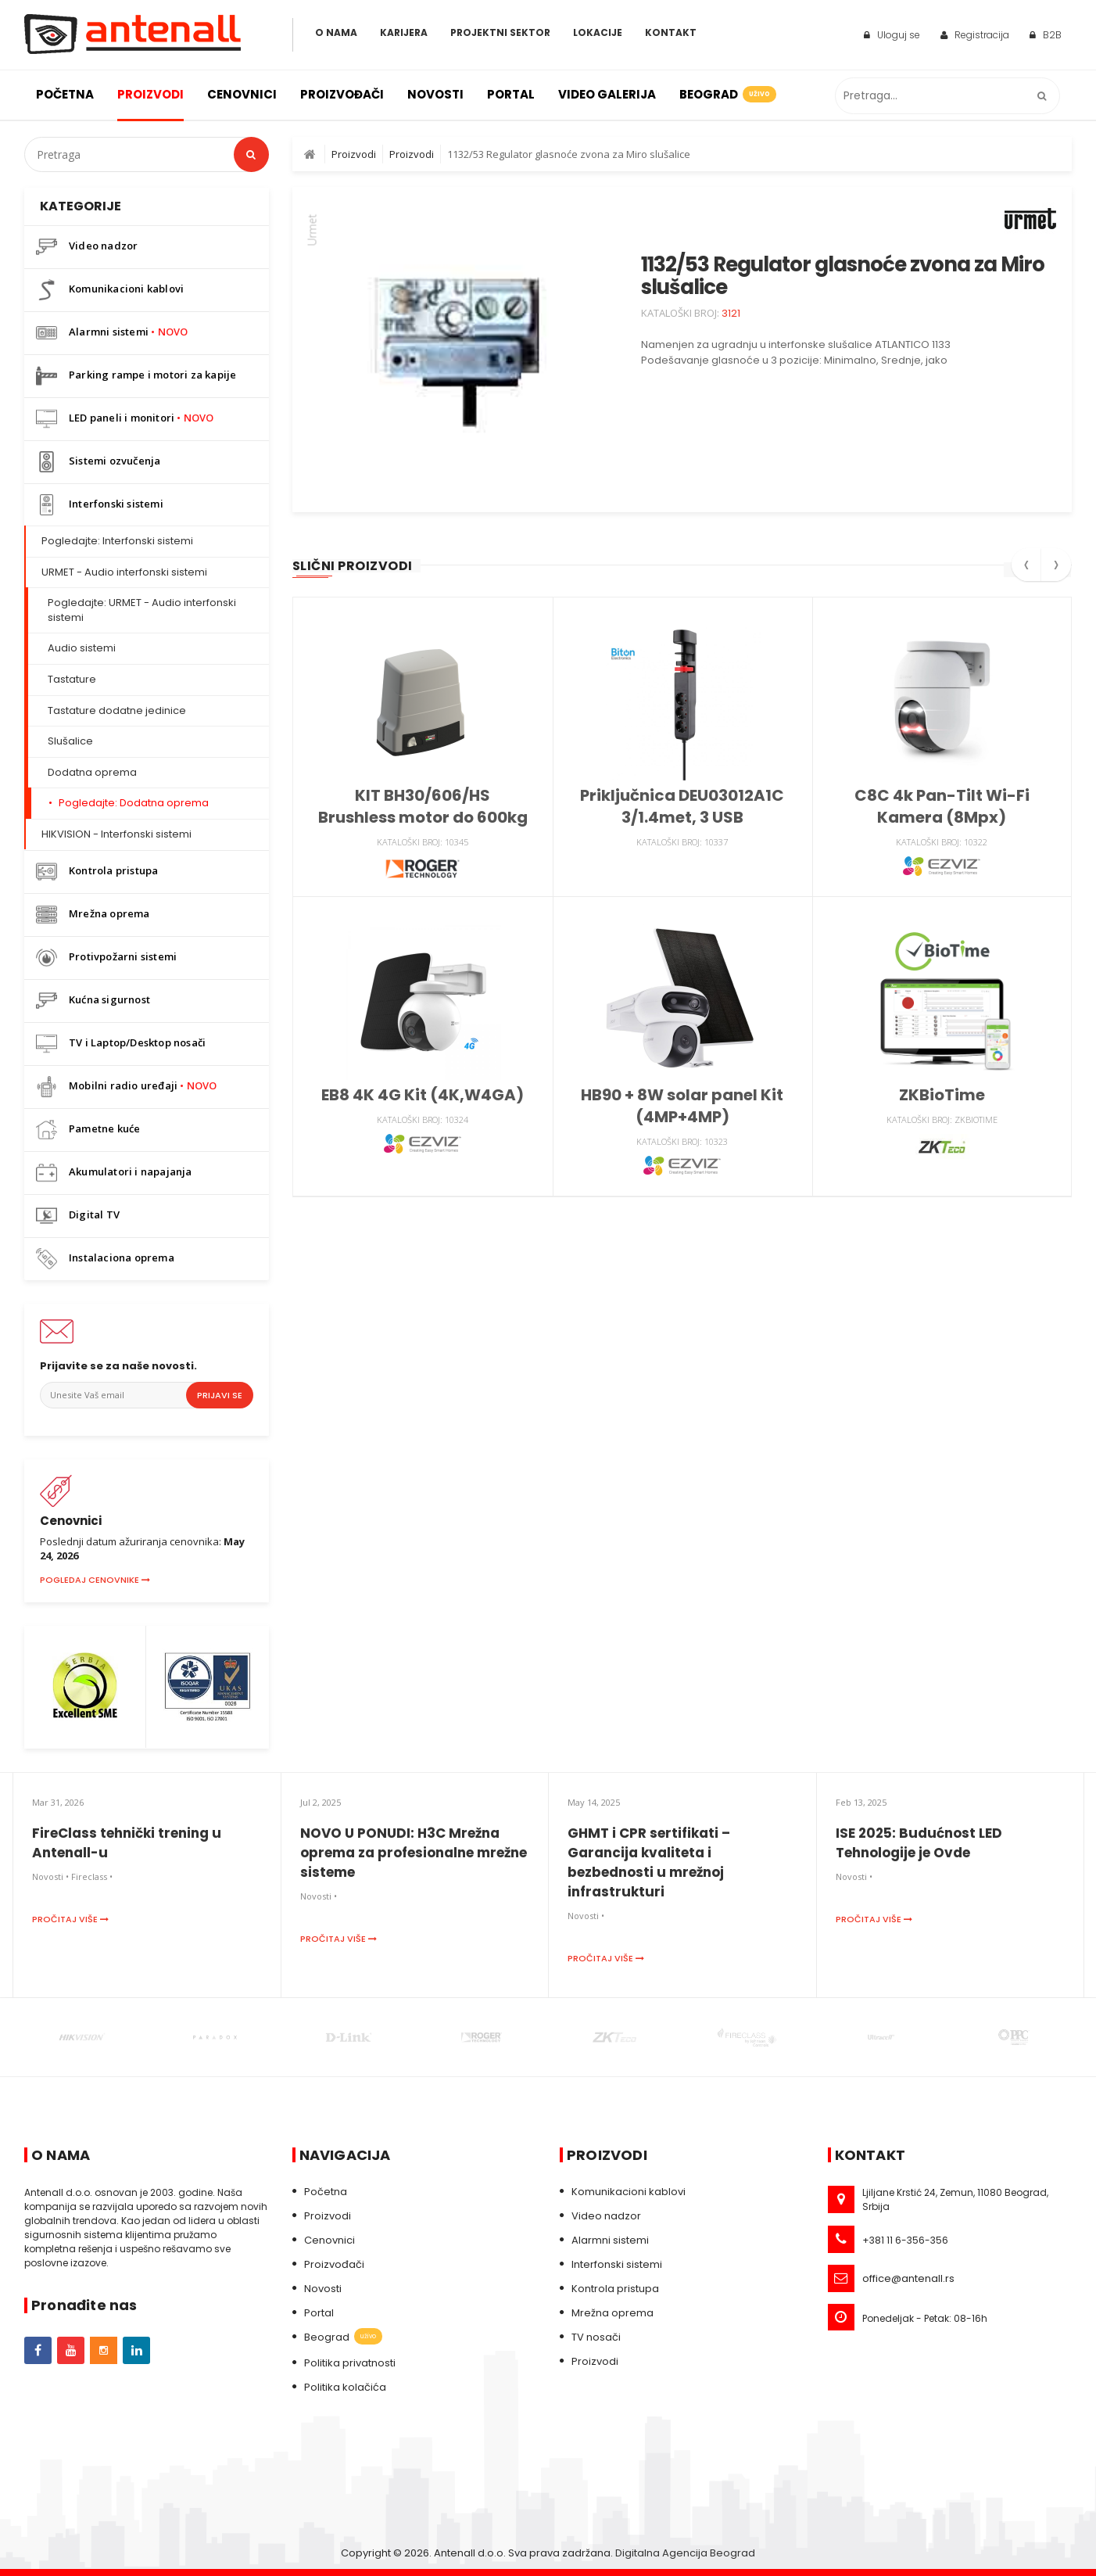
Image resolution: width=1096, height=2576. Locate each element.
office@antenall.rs (908, 2278)
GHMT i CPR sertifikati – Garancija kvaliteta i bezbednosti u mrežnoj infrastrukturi (649, 1862)
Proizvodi (150, 94)
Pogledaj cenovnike (95, 1579)
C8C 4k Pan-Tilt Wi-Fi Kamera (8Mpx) (942, 806)
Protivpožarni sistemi (106, 957)
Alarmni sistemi (112, 332)
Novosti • (50, 1876)
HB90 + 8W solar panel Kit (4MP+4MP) (682, 1106)
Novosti (435, 94)
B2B (1046, 34)
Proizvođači (342, 94)
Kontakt (671, 32)
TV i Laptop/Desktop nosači (121, 1043)
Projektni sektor (500, 32)
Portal (511, 94)
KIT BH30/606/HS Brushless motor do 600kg (423, 806)
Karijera (404, 32)
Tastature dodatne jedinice (117, 710)
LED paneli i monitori (125, 418)
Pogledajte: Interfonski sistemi (117, 540)
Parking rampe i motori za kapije (136, 375)
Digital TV (78, 1215)
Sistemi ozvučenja (98, 461)
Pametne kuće (88, 1129)
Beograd (726, 94)
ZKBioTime (942, 1095)
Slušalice (70, 741)
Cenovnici (242, 94)
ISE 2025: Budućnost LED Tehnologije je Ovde (919, 1843)
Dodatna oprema (92, 772)
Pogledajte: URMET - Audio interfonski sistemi (142, 610)
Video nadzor (87, 246)
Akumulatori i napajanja (114, 1172)
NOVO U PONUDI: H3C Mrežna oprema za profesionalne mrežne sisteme (413, 1853)
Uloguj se (892, 34)
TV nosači (596, 2337)
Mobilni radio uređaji (126, 1086)
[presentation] (1026, 569)
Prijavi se (219, 1395)
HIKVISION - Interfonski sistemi (116, 834)
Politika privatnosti (350, 2363)
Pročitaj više (70, 1919)
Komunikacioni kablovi (110, 289)
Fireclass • (92, 1876)
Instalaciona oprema (105, 1258)
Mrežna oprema (93, 914)
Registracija (974, 34)
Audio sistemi (82, 647)
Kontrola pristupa (97, 871)
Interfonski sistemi (99, 504)
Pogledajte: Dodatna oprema (134, 802)
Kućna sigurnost (93, 1000)
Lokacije (597, 32)
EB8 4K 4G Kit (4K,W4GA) (422, 1095)
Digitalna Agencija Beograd (685, 2553)
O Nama (336, 32)
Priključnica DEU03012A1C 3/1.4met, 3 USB (682, 806)
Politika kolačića (345, 2387)
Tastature (72, 679)
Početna (65, 94)
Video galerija (607, 94)
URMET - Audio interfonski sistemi (124, 572)
